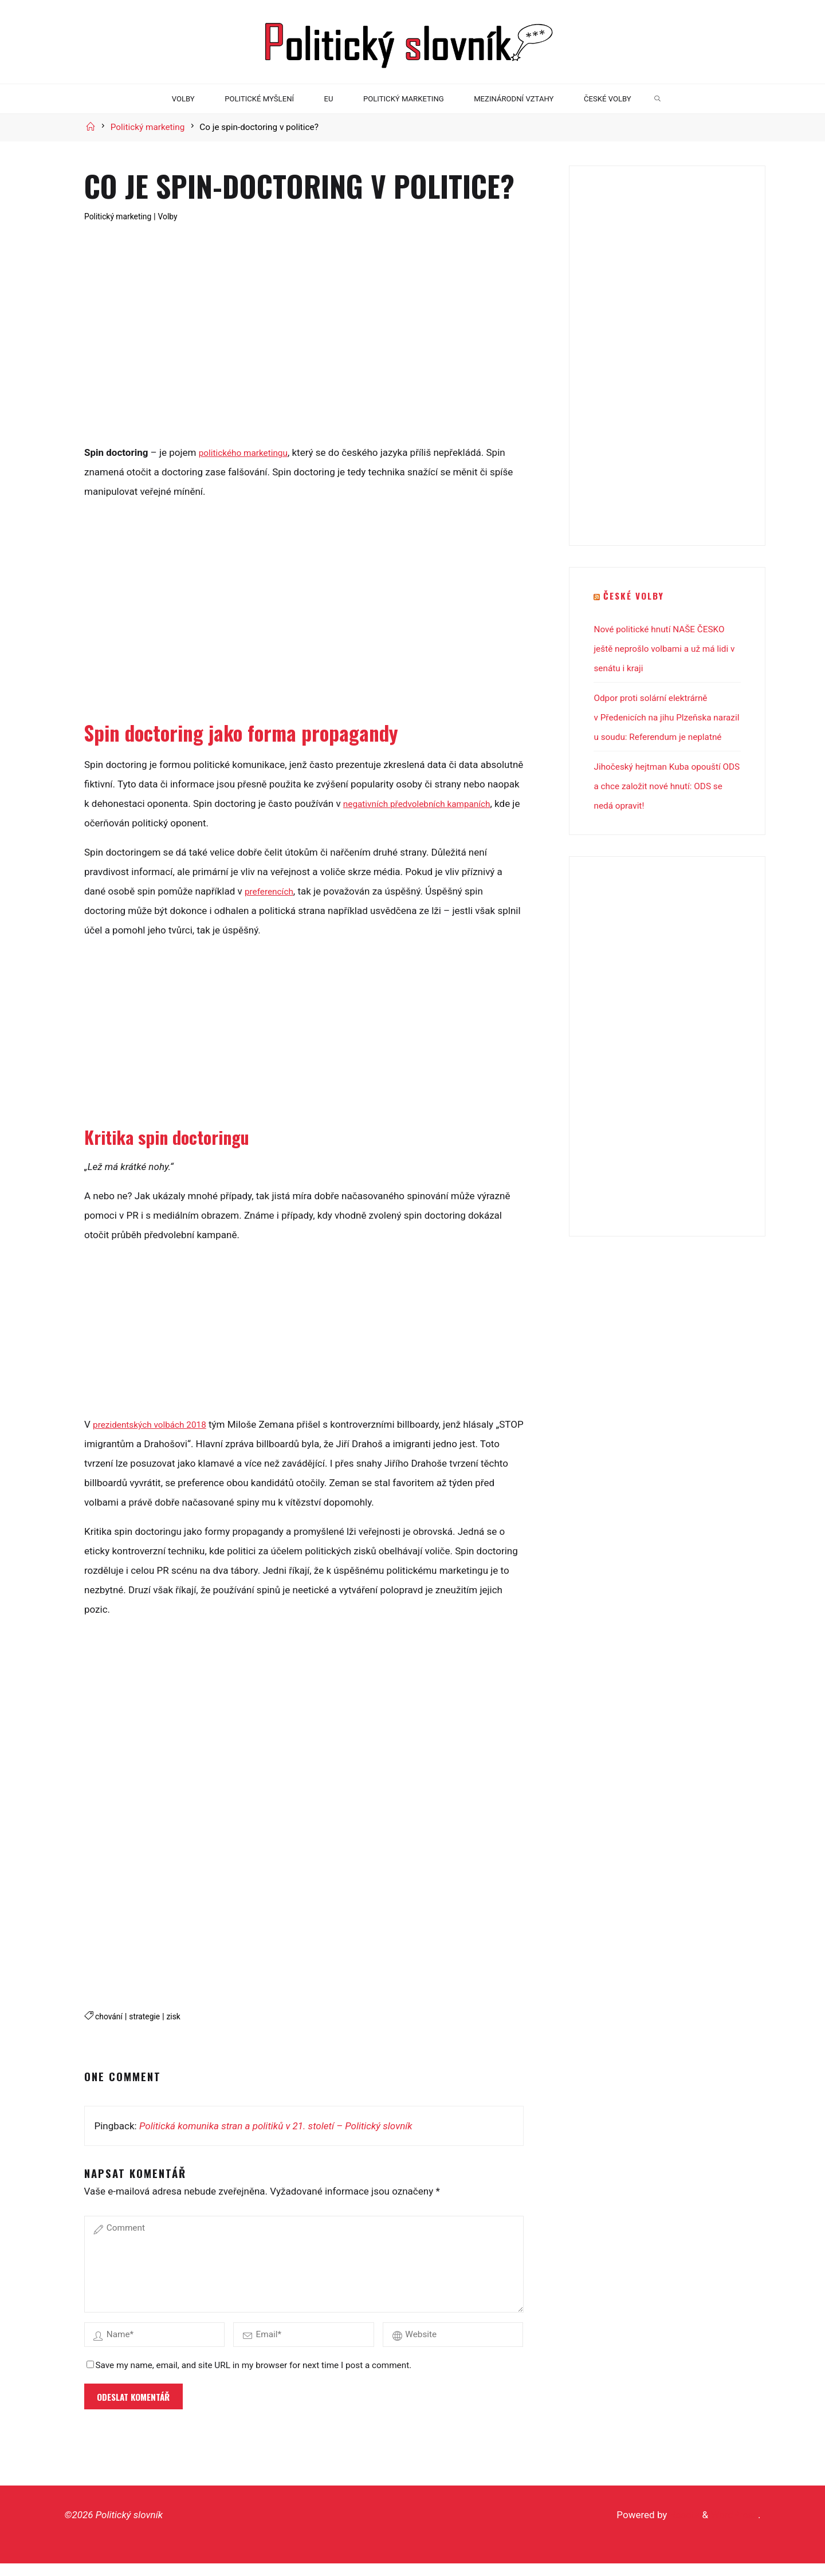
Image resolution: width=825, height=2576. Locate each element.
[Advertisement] (303, 350)
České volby (636, 595)
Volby (175, 216)
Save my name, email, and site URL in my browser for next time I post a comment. (249, 2378)
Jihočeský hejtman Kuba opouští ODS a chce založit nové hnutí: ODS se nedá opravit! (664, 804)
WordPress (734, 2527)
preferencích (271, 890)
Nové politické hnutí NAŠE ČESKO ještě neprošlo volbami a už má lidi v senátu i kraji (666, 648)
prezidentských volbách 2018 (156, 1423)
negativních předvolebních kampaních (424, 803)
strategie (149, 2016)
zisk (180, 2016)
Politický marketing (148, 126)
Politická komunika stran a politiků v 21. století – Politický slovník (275, 2125)
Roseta (683, 2527)
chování (110, 2016)
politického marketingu (247, 452)
